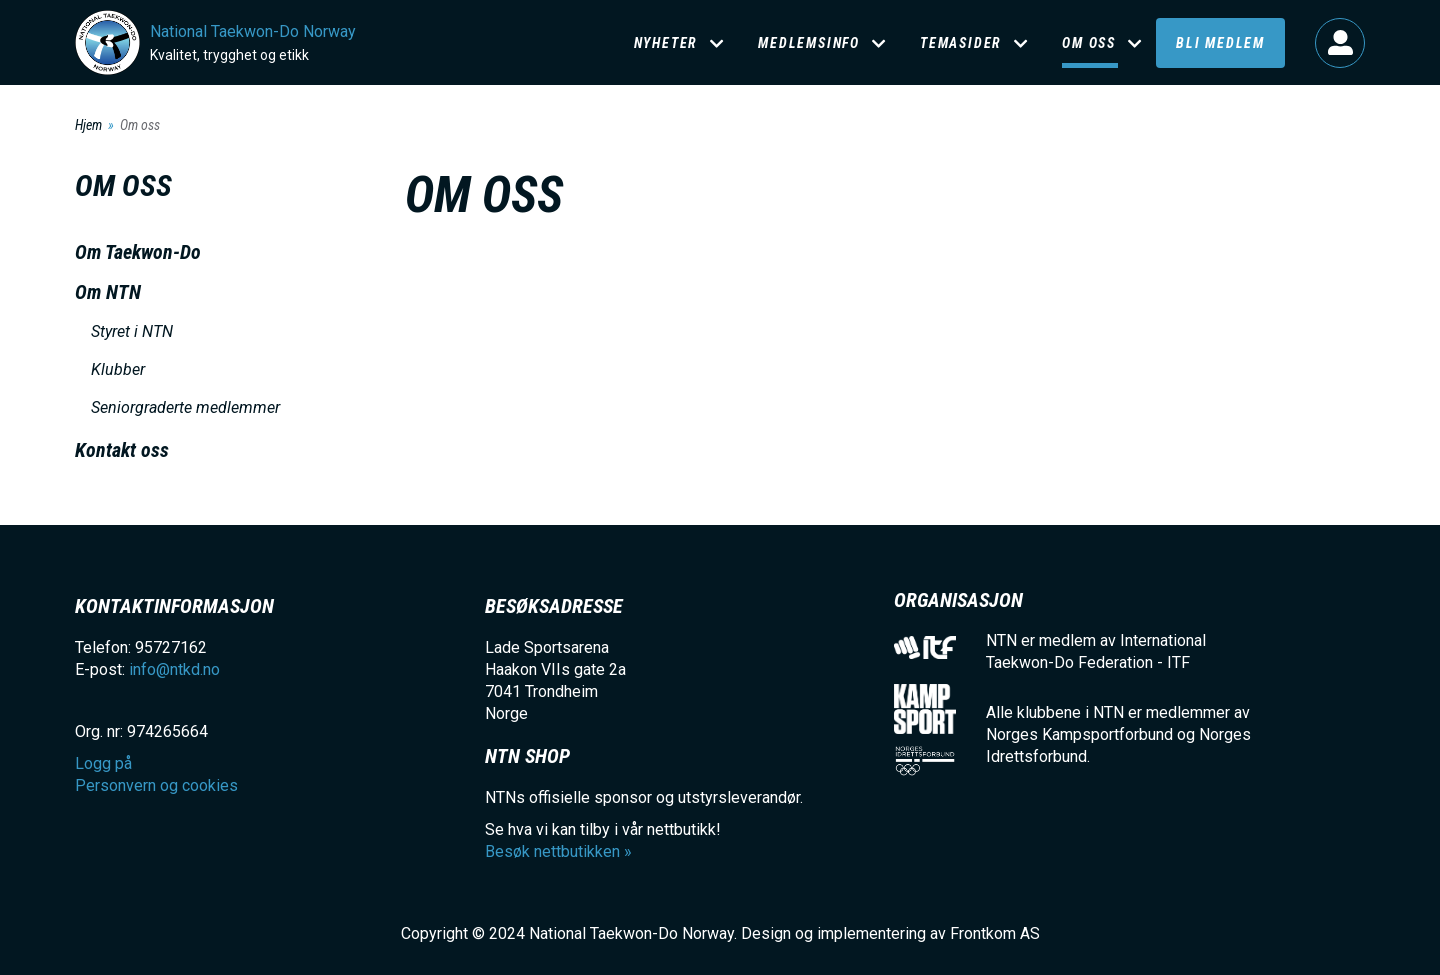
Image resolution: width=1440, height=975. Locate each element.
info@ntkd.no (174, 669)
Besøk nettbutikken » (558, 851)
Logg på (1340, 43)
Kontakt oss (122, 450)
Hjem (88, 125)
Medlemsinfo (809, 43)
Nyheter (666, 43)
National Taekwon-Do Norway (253, 31)
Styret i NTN (132, 331)
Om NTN (108, 292)
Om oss (1089, 43)
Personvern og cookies (156, 785)
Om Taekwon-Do (138, 252)
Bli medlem (1220, 43)
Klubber (118, 369)
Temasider (961, 43)
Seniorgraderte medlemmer (185, 407)
